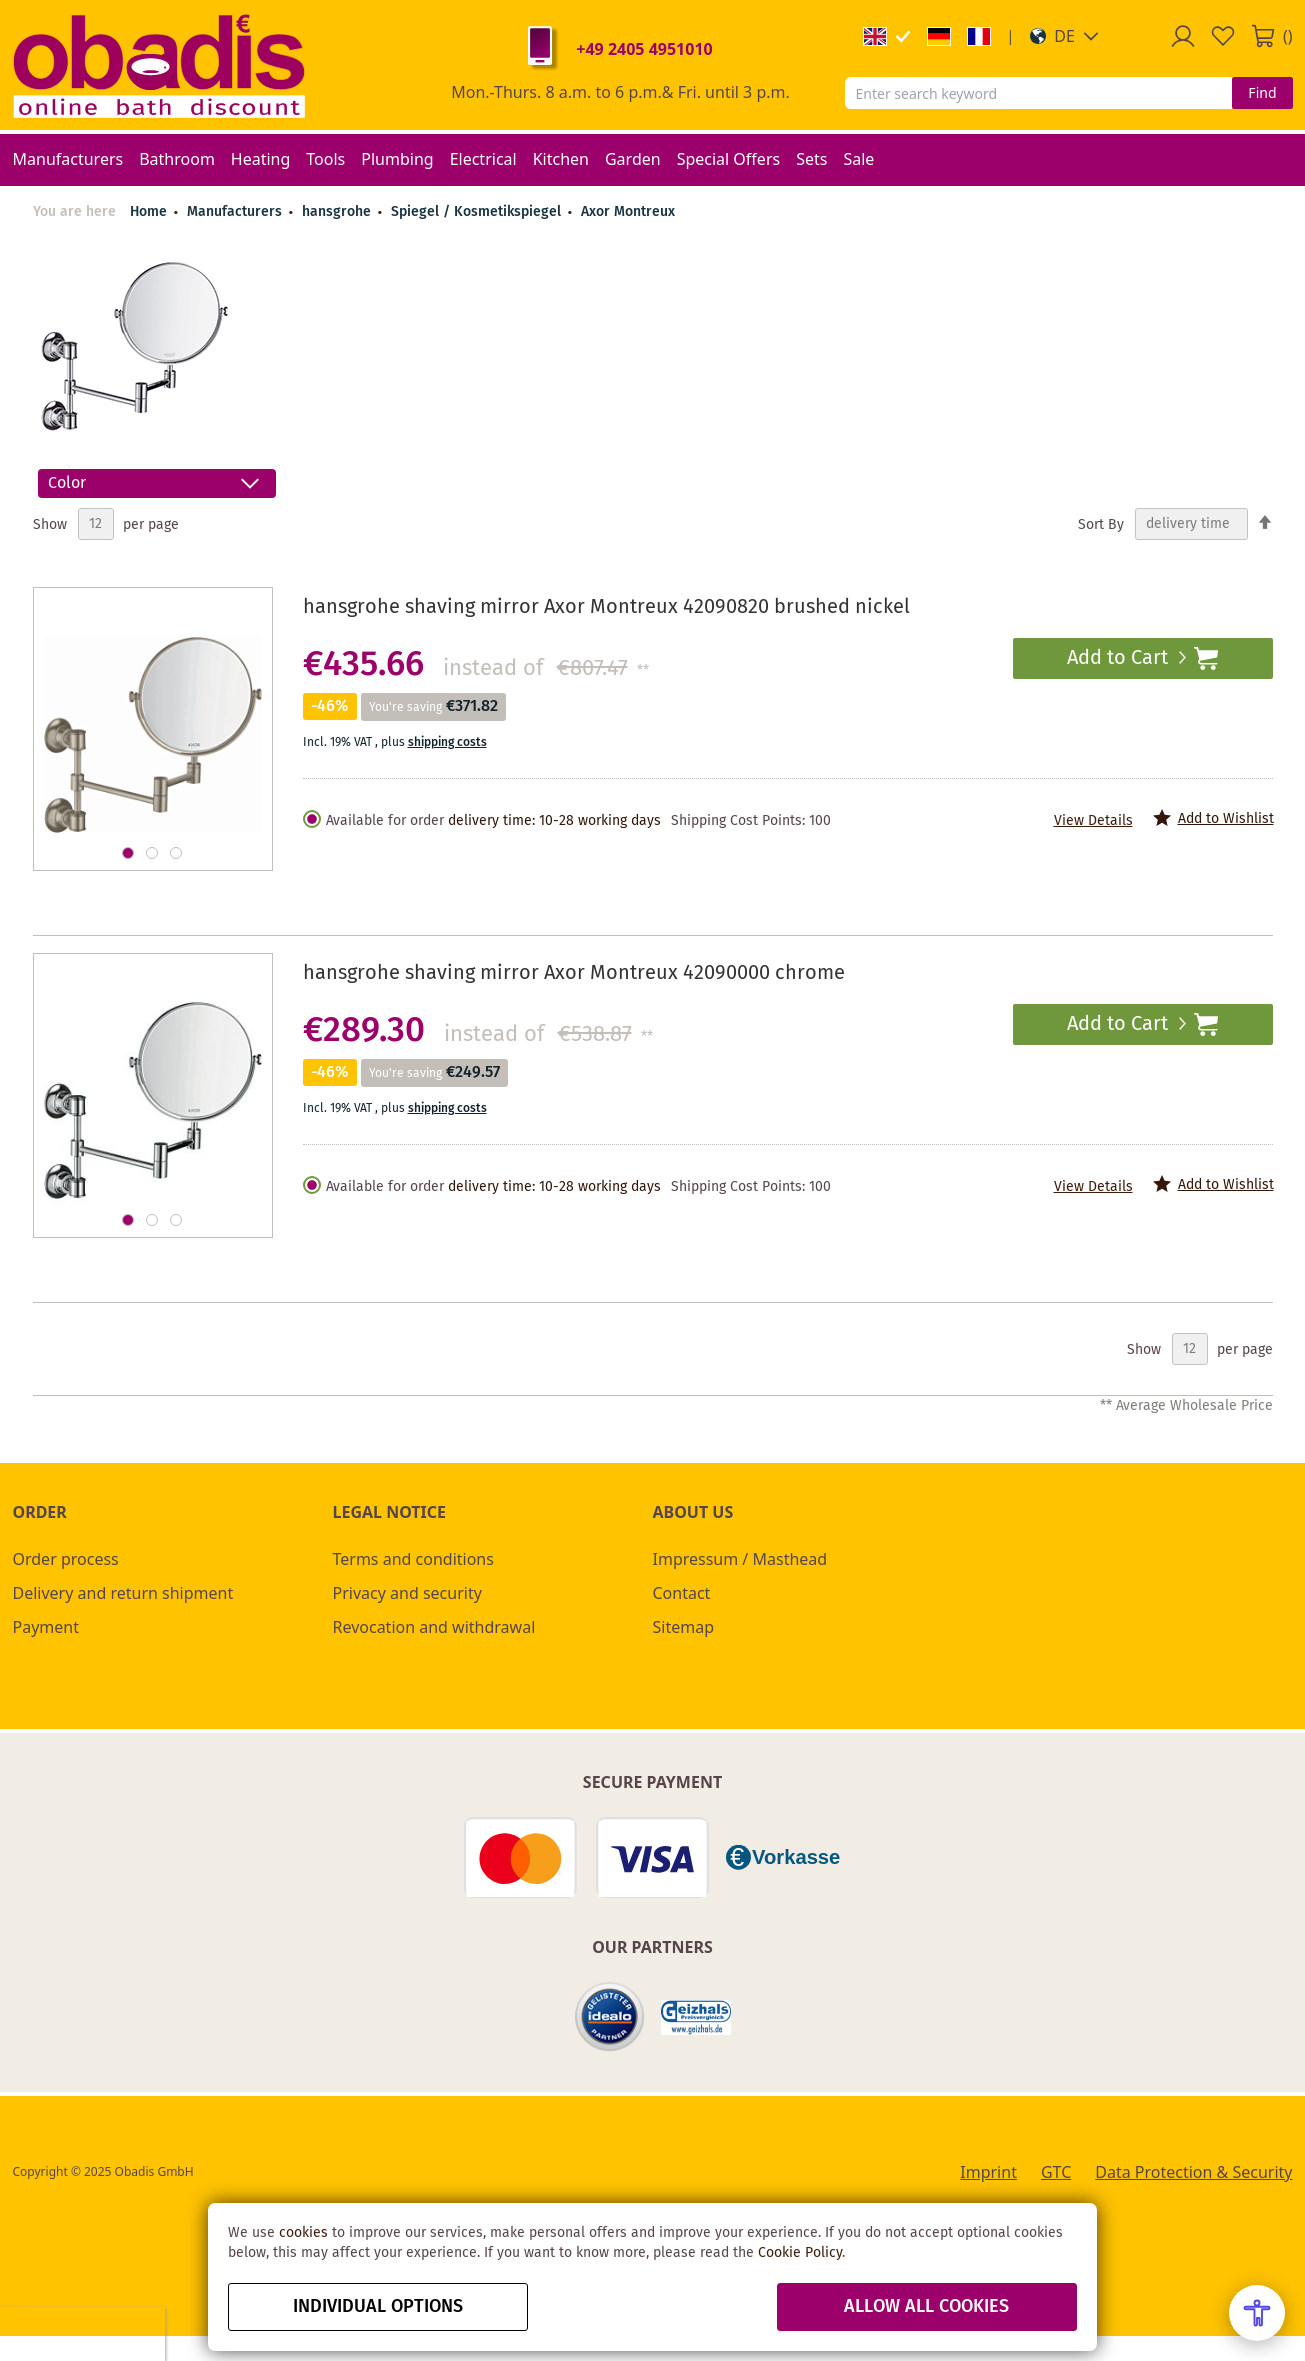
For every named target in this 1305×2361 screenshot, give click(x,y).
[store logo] (159, 65)
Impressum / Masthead (740, 1559)
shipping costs (447, 742)
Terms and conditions (413, 1559)
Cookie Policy (800, 2253)
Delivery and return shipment (123, 1593)
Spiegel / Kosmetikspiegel (478, 212)
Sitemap (684, 1627)
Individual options (378, 2307)
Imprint (988, 2172)
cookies (303, 2233)
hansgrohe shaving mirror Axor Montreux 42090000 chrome (574, 973)
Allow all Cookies (926, 2307)
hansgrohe (338, 212)
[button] (1064, 36)
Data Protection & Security (1193, 2172)
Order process (66, 1559)
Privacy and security (407, 1593)
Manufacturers (236, 212)
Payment (46, 1627)
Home (148, 212)
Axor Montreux (628, 212)
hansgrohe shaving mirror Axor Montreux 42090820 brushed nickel (606, 607)
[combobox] (1039, 93)
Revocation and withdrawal (434, 1627)
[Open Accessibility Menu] (1257, 2313)
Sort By (1101, 524)
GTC (1056, 2172)
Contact (682, 1593)
